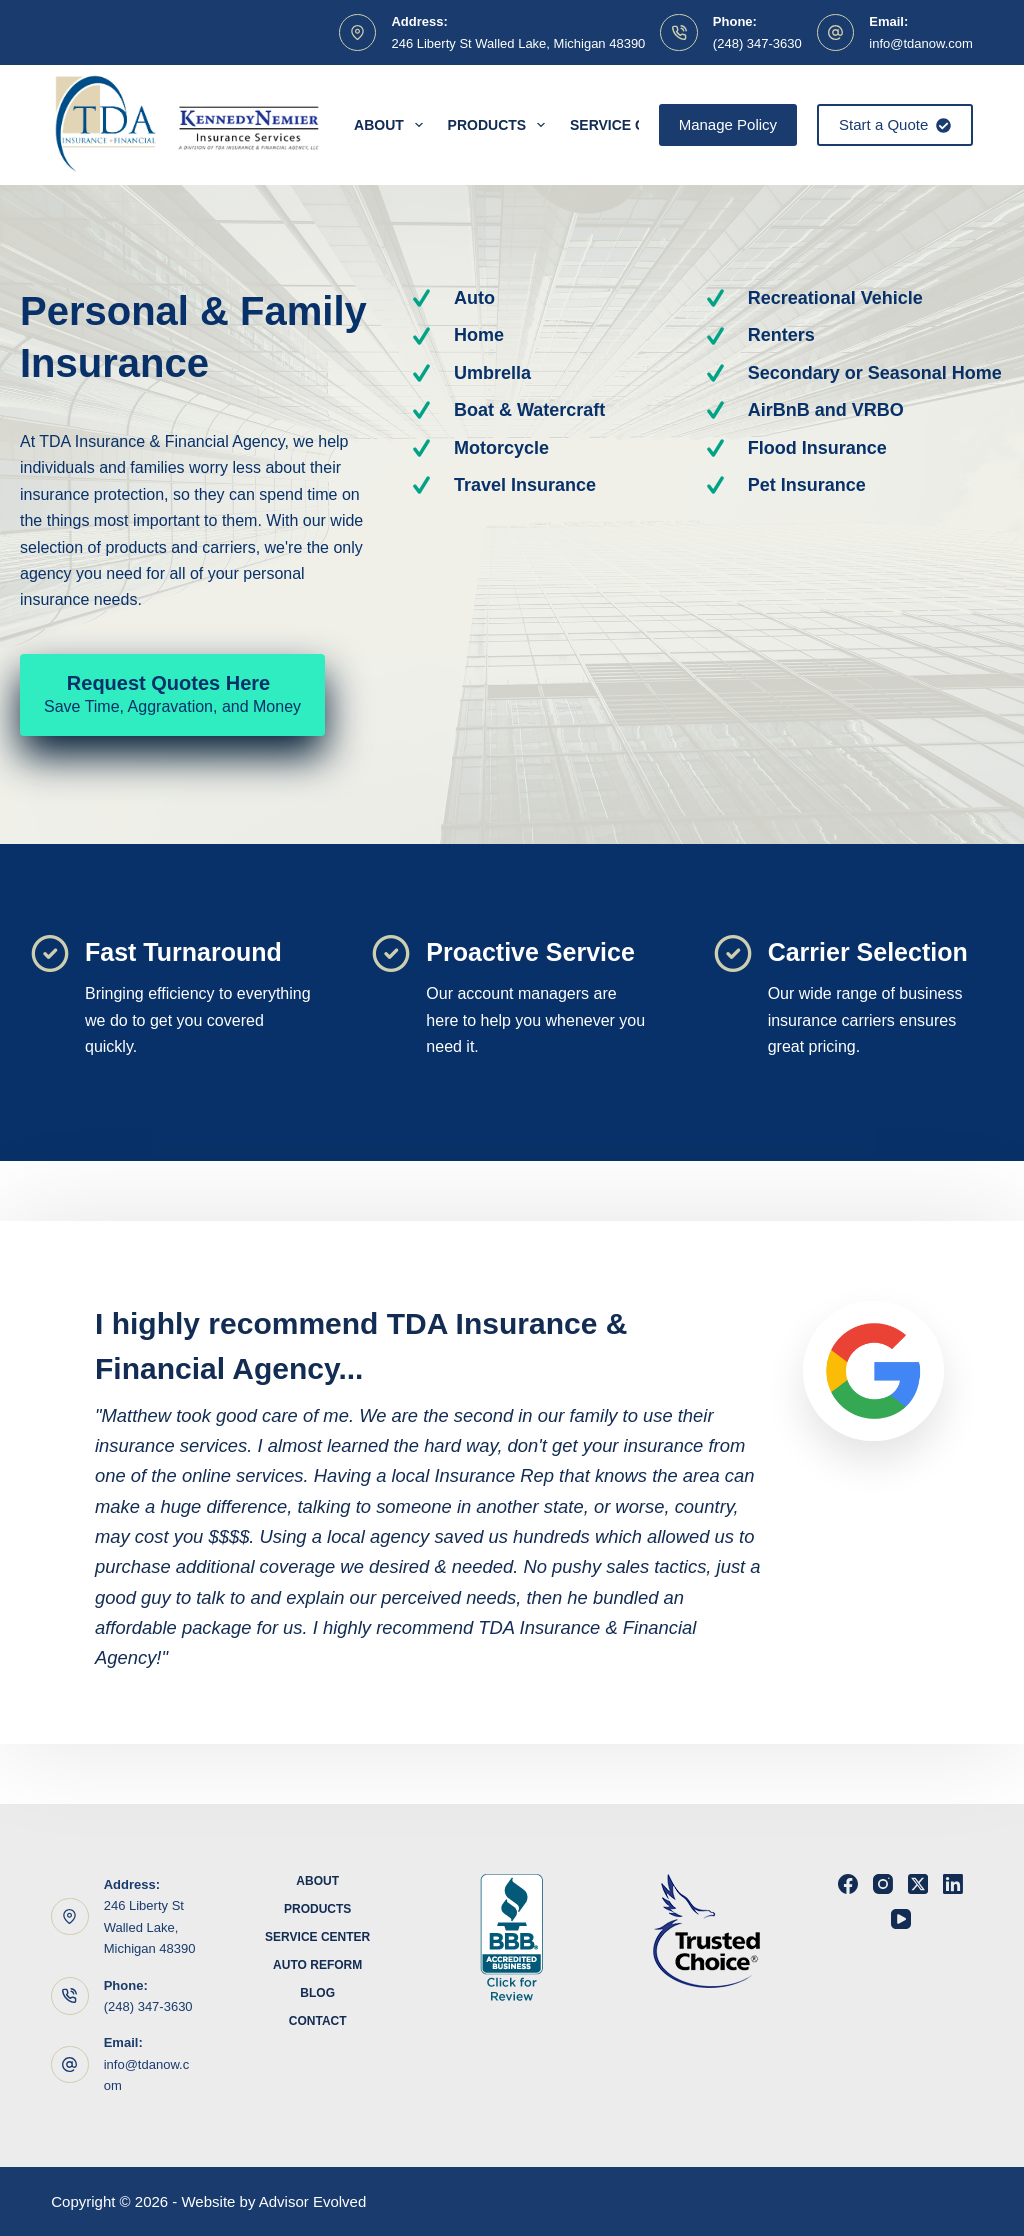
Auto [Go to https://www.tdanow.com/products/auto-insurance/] (474, 298)
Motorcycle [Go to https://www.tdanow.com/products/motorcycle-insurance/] (501, 448)
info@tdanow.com (921, 43)
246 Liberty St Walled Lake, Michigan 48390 (518, 43)
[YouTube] (901, 1919)
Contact (318, 2021)
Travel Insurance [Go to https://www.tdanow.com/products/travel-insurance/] (525, 485)
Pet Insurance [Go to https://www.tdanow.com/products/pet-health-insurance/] (807, 485)
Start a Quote (895, 124)
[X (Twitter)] (918, 1884)
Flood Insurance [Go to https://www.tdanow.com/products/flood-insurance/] (817, 448)
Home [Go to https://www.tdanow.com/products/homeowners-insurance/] (479, 335)
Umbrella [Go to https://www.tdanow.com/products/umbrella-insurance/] (492, 373)
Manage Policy (728, 124)
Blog (317, 1993)
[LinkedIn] (953, 1884)
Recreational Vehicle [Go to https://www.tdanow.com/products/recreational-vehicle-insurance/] (835, 298)
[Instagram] (883, 1884)
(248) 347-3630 (757, 43)
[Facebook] (848, 1884)
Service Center (317, 1937)
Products (500, 125)
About (392, 125)
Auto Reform (317, 1965)
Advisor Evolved (313, 2201)
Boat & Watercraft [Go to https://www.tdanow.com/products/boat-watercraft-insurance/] (529, 410)
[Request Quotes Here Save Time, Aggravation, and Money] (172, 695)
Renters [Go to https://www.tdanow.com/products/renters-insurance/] (781, 335)
